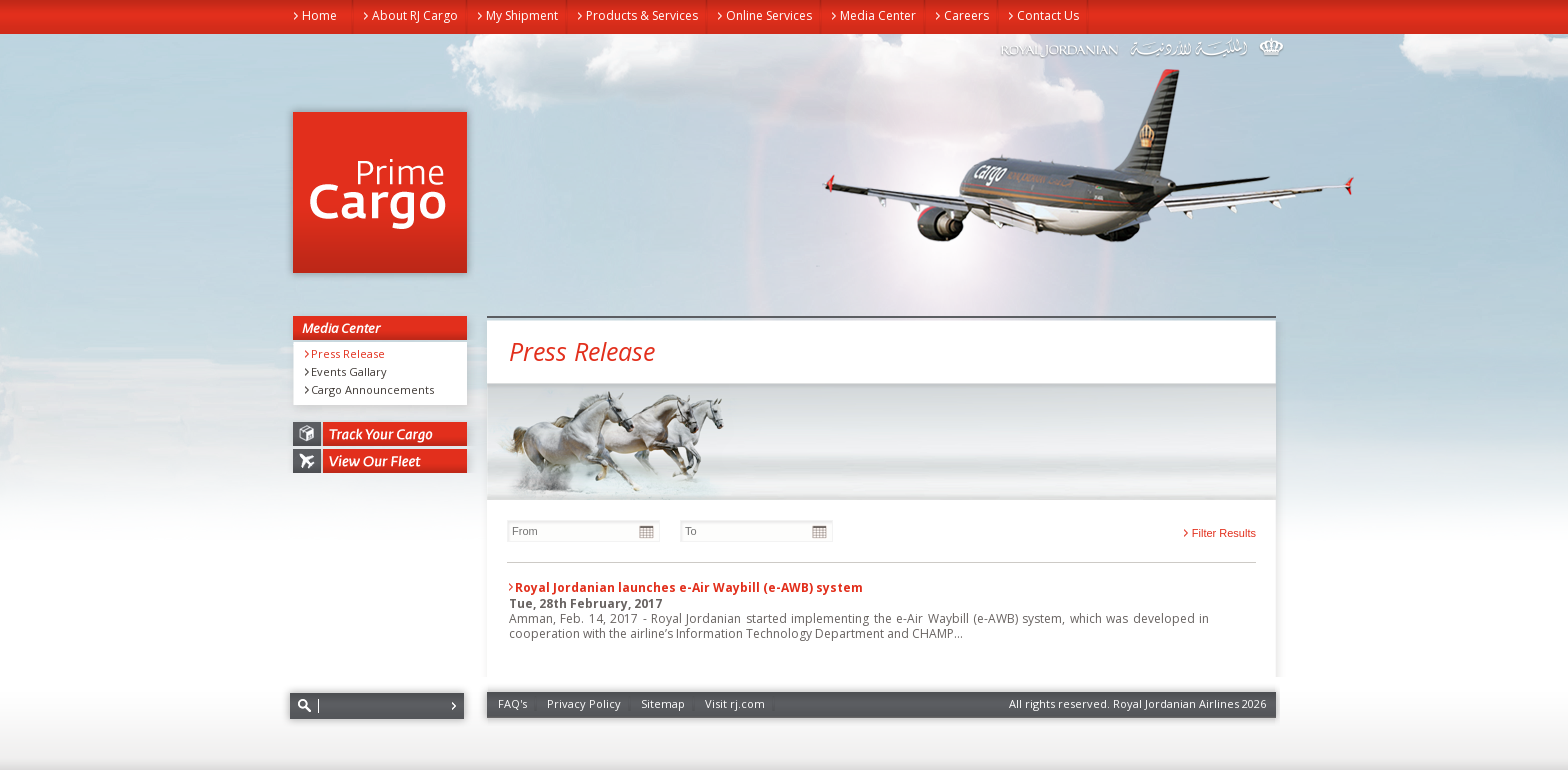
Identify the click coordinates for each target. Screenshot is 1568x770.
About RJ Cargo (415, 15)
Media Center (878, 15)
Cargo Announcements (372, 390)
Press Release (348, 354)
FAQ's (512, 703)
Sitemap (663, 703)
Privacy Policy (584, 703)
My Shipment (522, 15)
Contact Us (1048, 15)
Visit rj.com (735, 703)
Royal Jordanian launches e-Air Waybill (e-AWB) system (689, 587)
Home (319, 15)
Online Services (769, 15)
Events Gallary (349, 372)
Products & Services (642, 15)
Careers (966, 15)
